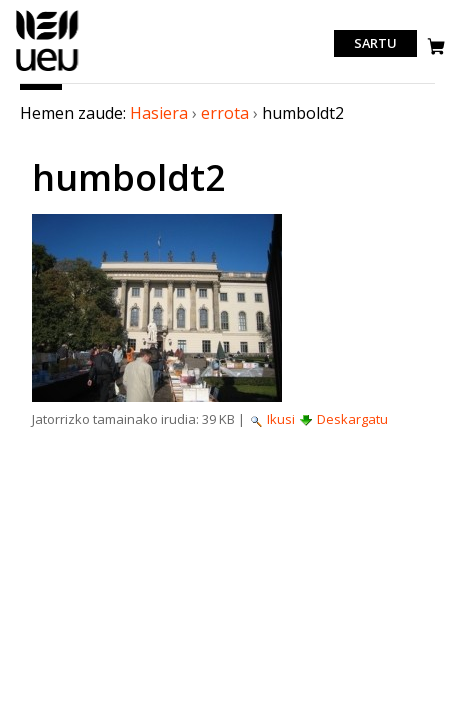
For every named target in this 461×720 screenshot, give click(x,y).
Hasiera (159, 113)
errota (225, 113)
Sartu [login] (375, 44)
